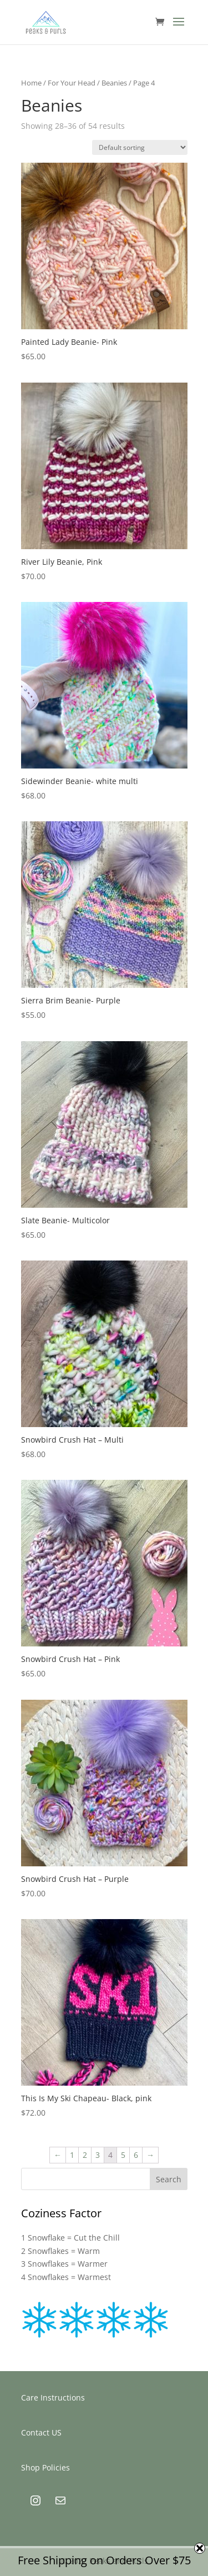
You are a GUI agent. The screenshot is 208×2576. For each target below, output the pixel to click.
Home (31, 83)
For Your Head (71, 83)
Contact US (41, 2432)
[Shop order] (139, 147)
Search (168, 2179)
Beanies (114, 83)
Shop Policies (45, 2467)
